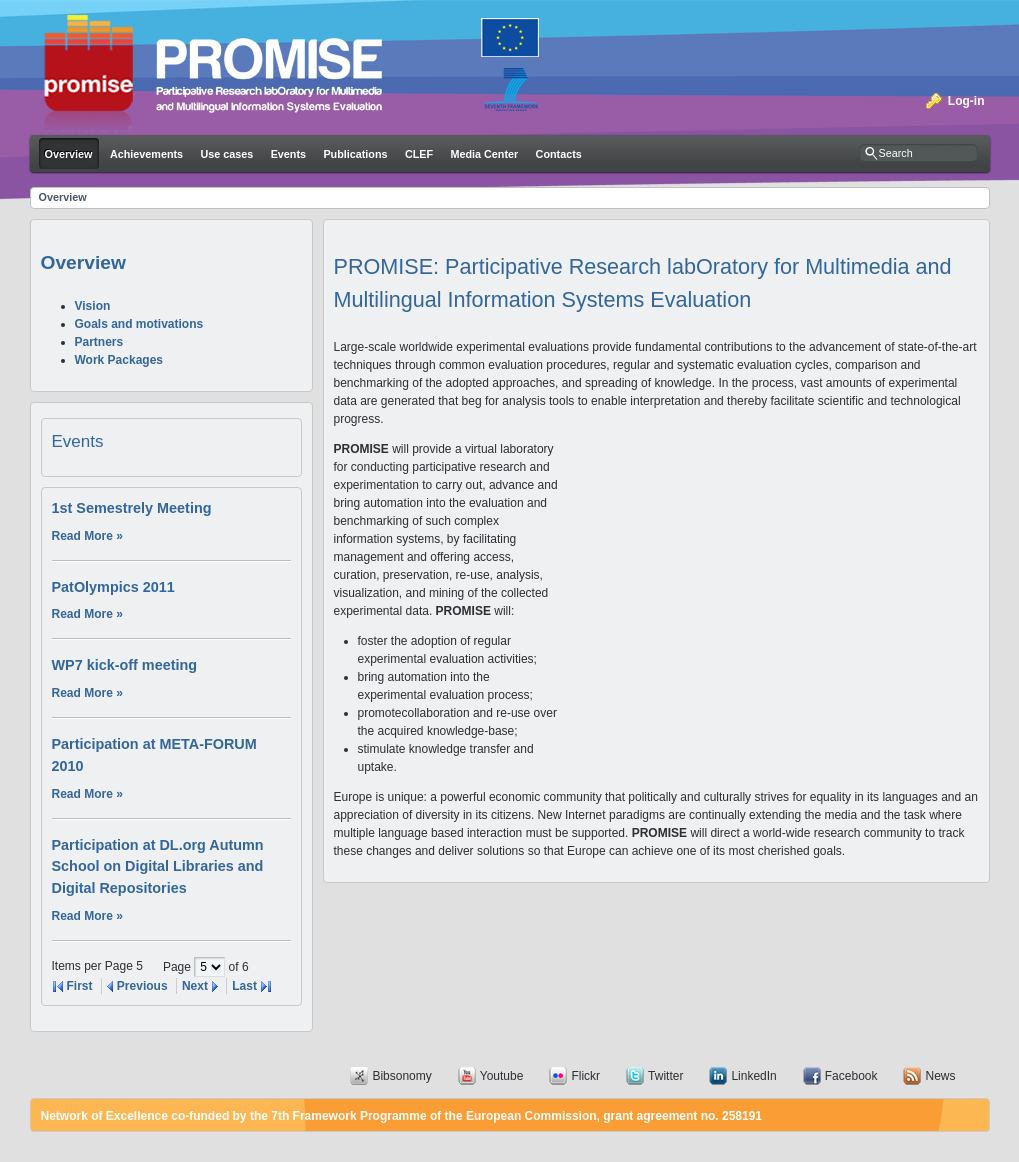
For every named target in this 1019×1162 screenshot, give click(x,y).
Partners (99, 342)
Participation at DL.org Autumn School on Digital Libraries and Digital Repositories (158, 866)
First (80, 986)
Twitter (665, 1076)
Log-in (966, 101)
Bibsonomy (401, 1076)
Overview (63, 197)
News (940, 1076)
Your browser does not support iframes (769, 610)
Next (195, 986)
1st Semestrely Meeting (132, 508)
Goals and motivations (139, 324)
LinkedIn (753, 1076)
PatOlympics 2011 (113, 587)
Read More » (87, 536)
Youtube (502, 1076)
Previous (142, 986)
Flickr (585, 1076)
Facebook (851, 1076)
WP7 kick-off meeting (125, 665)
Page (178, 967)
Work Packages (119, 360)
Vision (93, 306)
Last (244, 986)
